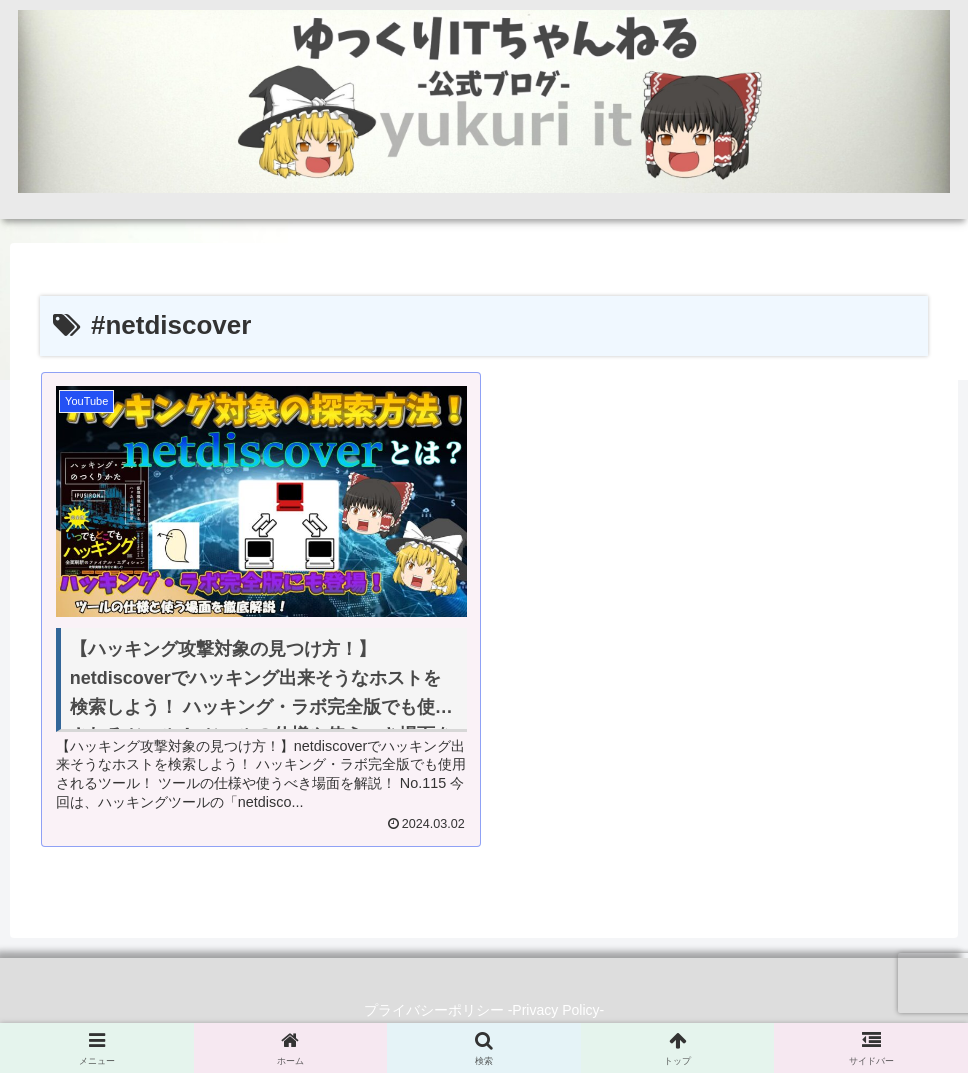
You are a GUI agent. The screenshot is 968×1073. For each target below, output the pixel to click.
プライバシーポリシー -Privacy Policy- (484, 1010)
